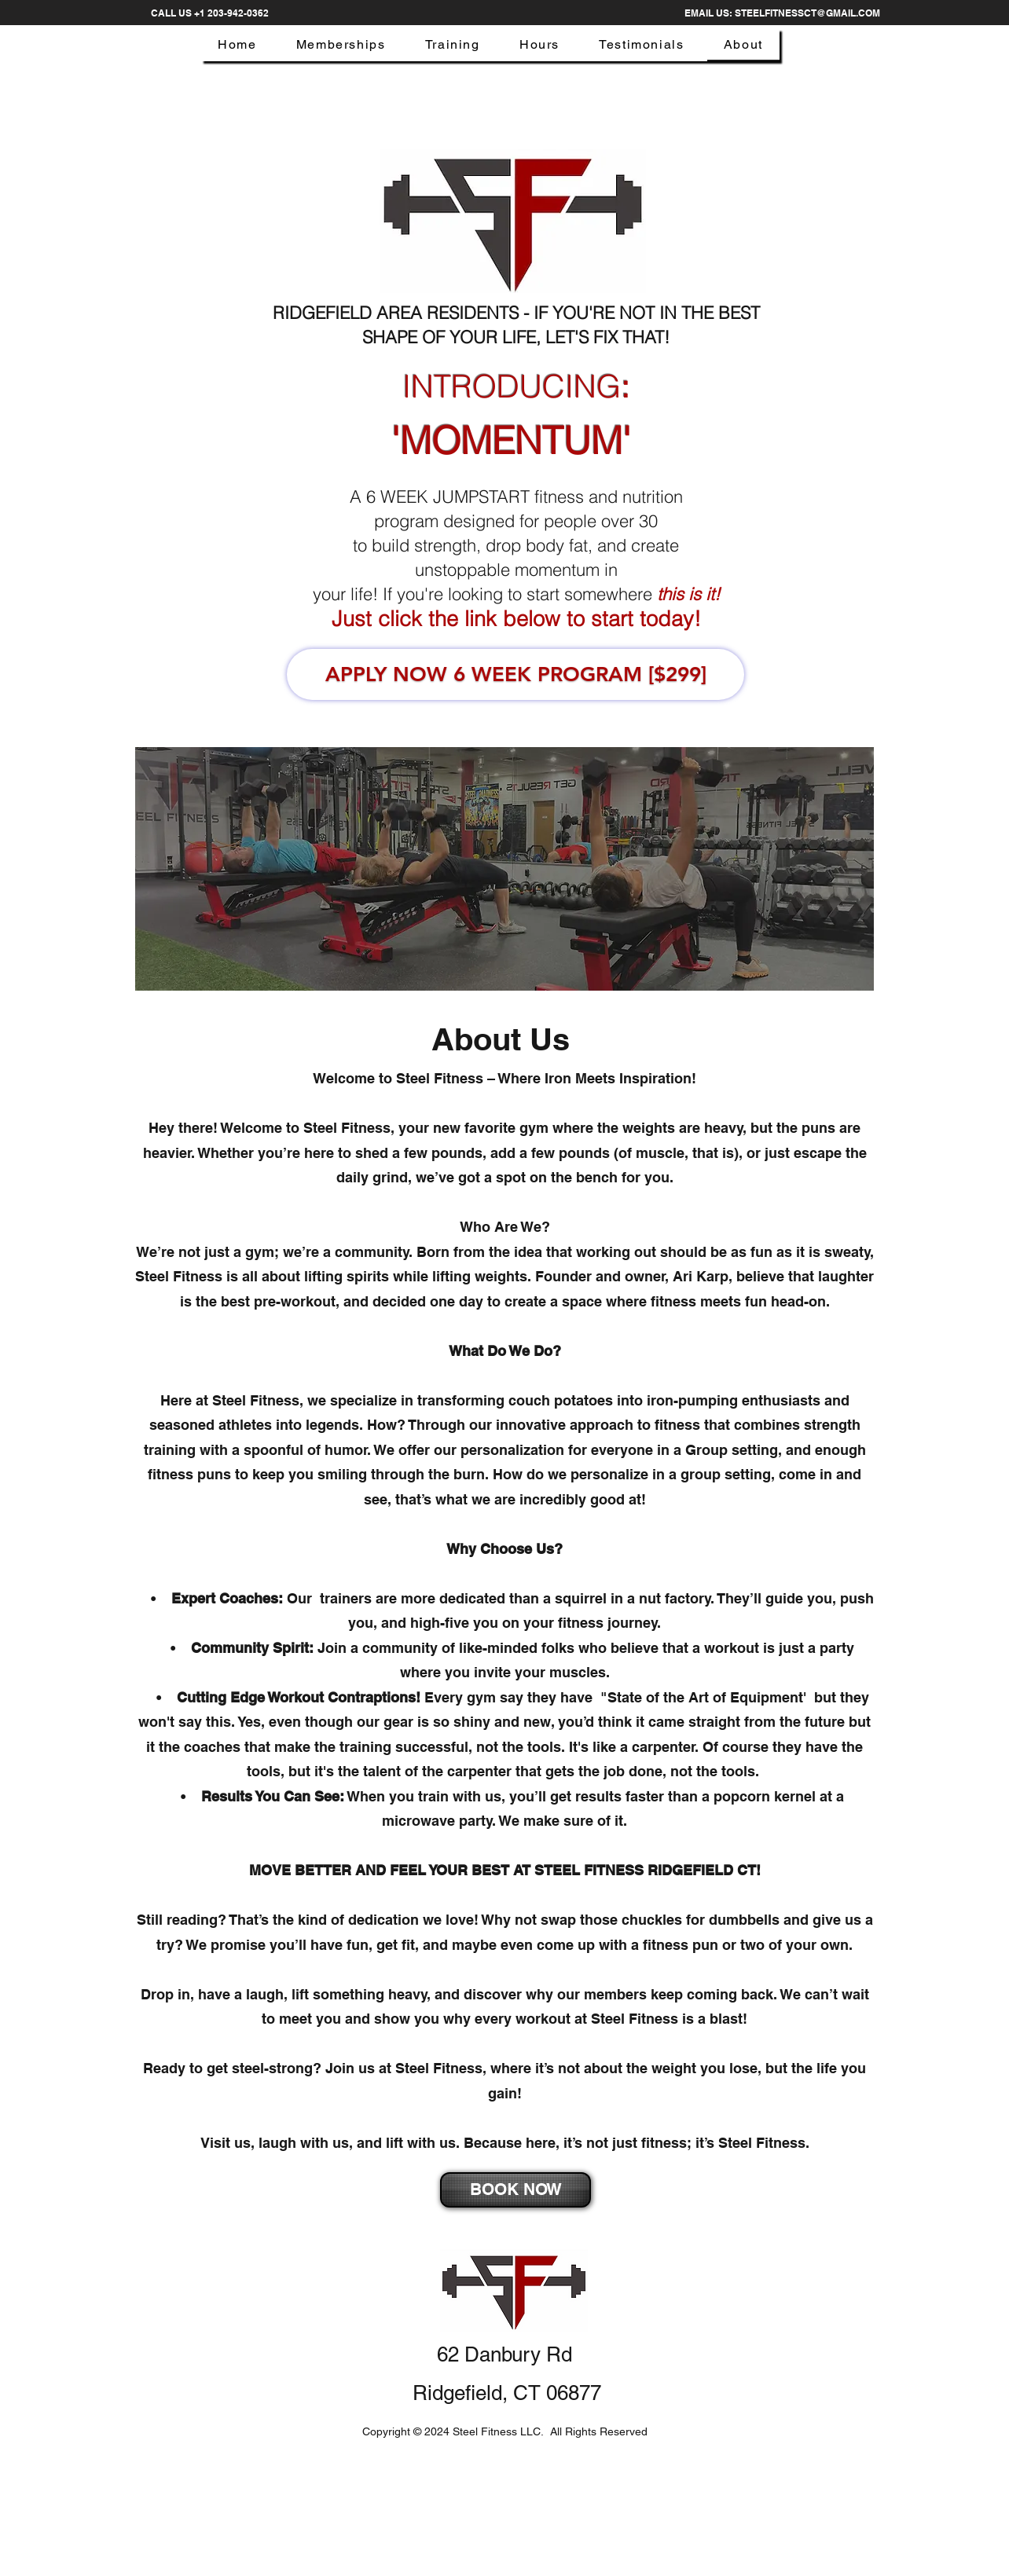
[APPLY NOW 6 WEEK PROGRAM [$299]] (515, 674)
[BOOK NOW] (515, 2190)
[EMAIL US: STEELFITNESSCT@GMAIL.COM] (782, 12)
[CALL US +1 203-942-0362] (209, 12)
